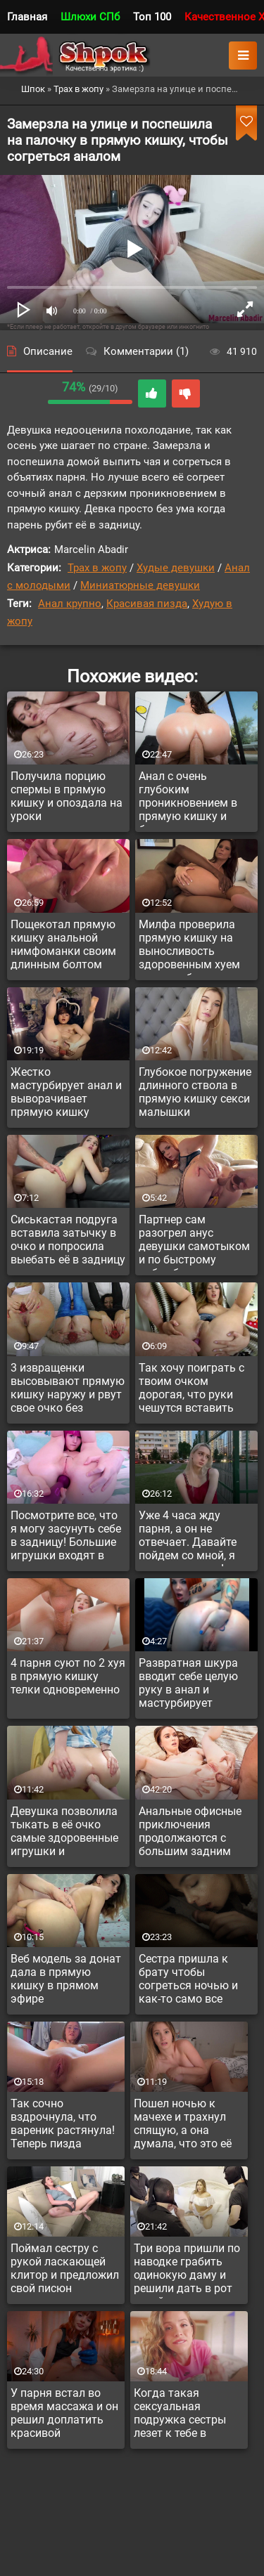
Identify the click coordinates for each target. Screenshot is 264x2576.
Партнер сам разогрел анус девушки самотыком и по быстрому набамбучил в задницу (194, 1241)
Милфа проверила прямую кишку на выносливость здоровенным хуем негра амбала (189, 946)
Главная (27, 17)
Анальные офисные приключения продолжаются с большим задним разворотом (190, 1833)
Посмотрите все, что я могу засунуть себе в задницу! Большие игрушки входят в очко (66, 1537)
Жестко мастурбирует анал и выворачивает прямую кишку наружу (66, 1094)
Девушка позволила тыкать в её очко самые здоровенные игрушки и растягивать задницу (67, 1833)
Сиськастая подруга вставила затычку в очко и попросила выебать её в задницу (68, 1239)
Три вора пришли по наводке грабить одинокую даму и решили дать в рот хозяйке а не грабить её (187, 2270)
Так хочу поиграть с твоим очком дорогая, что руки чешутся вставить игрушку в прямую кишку (191, 1390)
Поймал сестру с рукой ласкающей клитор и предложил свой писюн (65, 2268)
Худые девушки (176, 567)
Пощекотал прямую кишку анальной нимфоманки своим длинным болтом (63, 944)
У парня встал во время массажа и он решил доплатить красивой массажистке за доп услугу (64, 2415)
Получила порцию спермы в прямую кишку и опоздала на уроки (66, 796)
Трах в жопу (97, 567)
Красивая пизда (146, 603)
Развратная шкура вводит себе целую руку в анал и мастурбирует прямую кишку (188, 1685)
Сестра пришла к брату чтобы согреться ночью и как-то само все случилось (188, 1981)
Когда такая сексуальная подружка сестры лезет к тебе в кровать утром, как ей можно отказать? (187, 2415)
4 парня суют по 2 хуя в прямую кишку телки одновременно (68, 1676)
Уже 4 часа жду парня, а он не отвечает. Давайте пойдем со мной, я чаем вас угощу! (188, 1537)
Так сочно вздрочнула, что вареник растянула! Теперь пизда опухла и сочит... (63, 2125)
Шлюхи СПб (90, 17)
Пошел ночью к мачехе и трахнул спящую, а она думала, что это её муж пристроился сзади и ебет (183, 2125)
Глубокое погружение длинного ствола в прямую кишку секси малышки (195, 1092)
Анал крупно (69, 603)
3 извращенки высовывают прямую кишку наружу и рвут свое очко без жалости (68, 1390)
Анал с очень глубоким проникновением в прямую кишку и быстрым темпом (188, 798)
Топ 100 (152, 17)
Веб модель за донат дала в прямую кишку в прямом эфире (66, 1978)
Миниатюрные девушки (140, 585)
